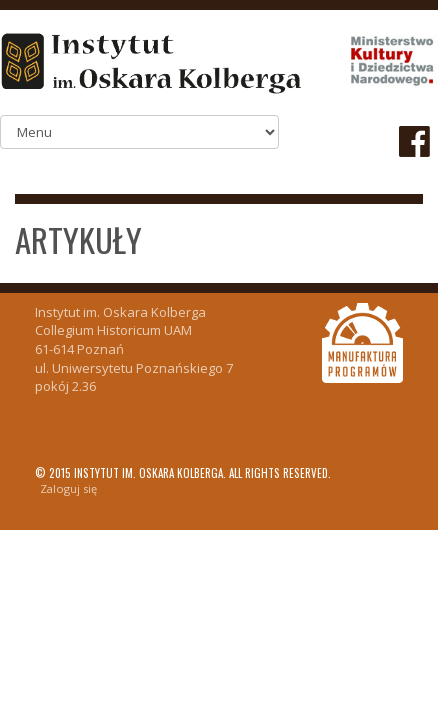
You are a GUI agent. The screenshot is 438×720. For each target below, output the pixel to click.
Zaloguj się (68, 488)
